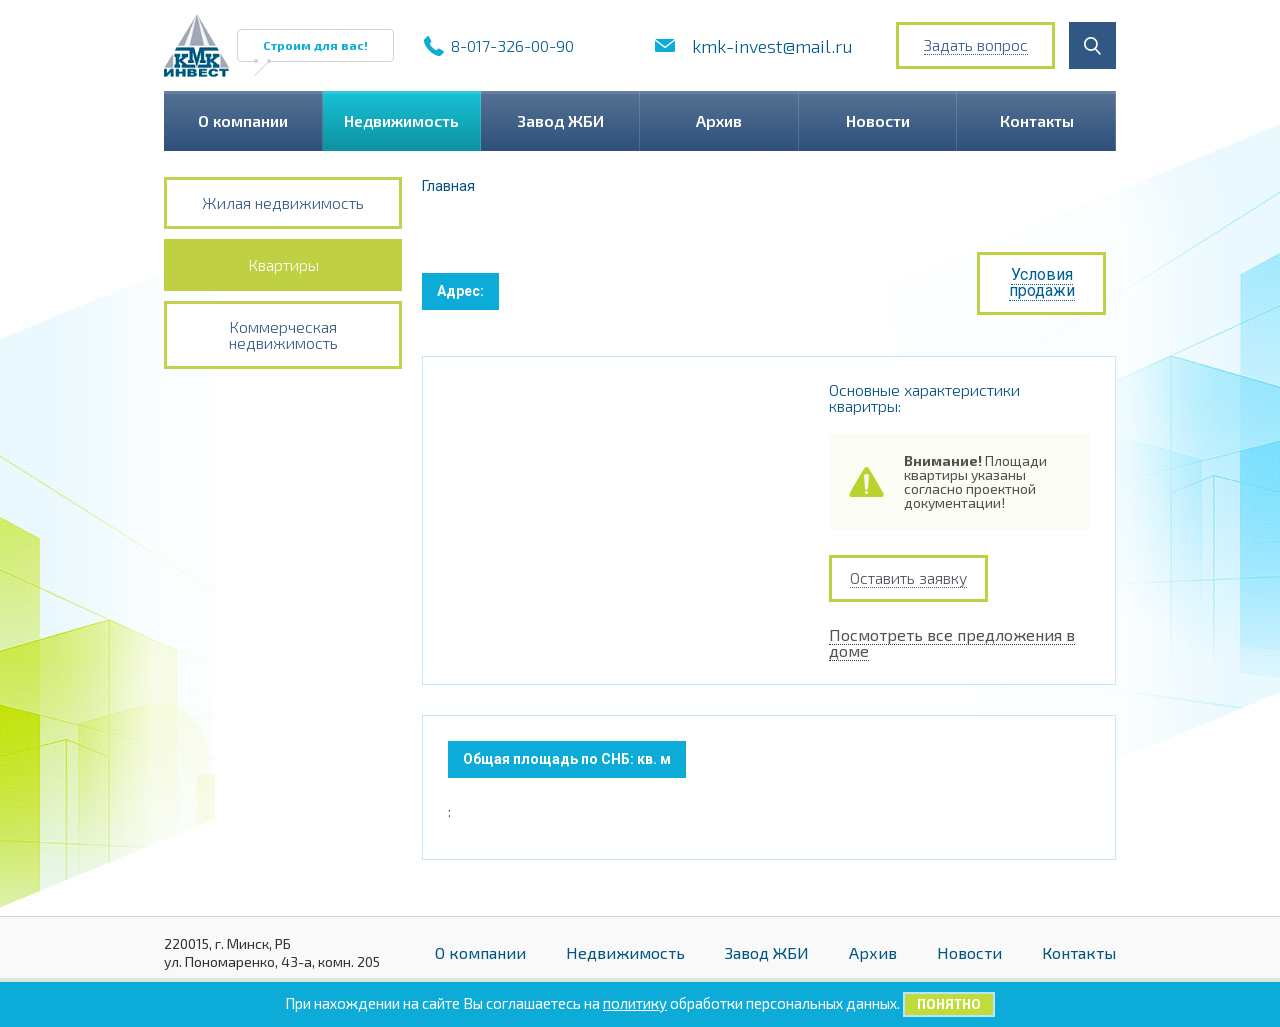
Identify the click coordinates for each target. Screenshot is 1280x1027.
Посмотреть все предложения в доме (952, 626)
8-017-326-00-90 (512, 46)
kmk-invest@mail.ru (772, 46)
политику (635, 1003)
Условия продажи (1042, 282)
